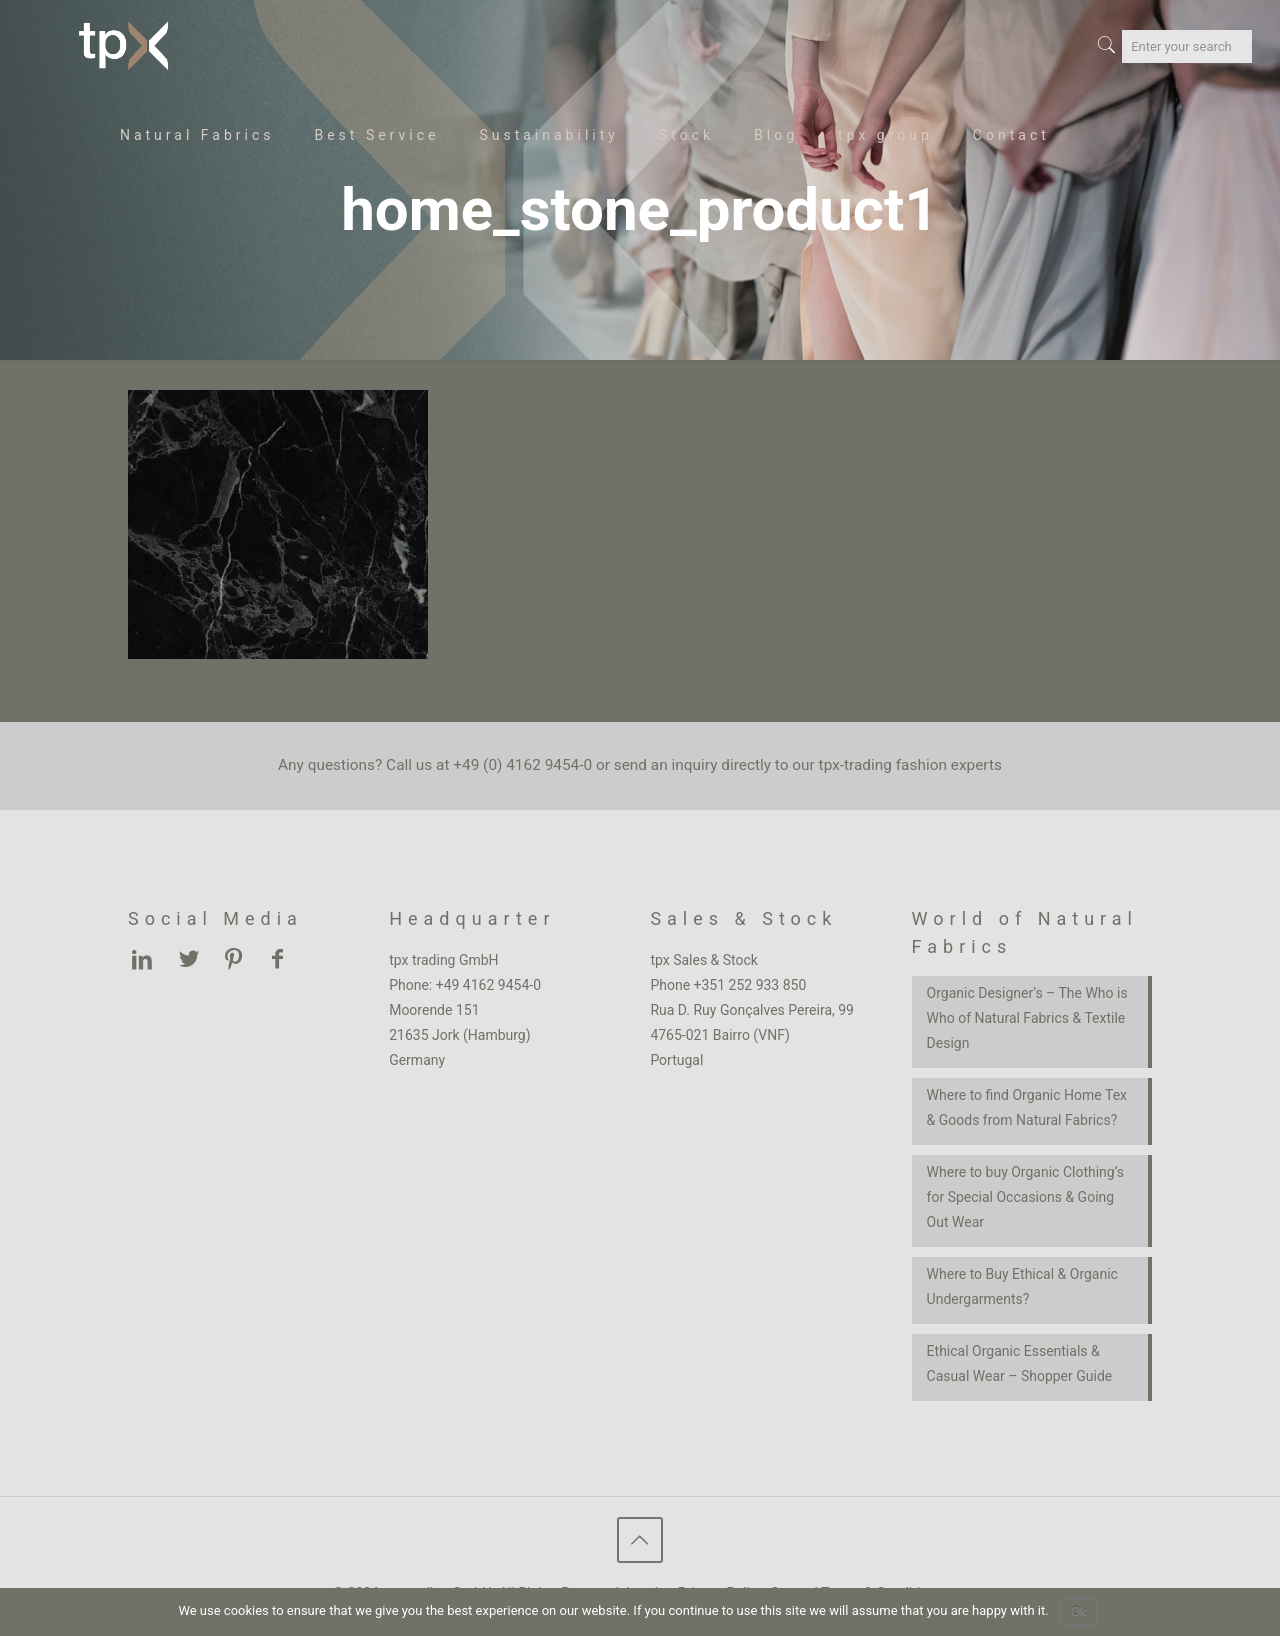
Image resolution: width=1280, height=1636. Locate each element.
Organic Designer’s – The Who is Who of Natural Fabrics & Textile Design (1027, 1018)
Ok (1078, 1612)
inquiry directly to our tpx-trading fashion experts (837, 765)
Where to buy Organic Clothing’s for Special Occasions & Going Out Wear (1025, 1197)
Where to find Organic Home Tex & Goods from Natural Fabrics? (1027, 1107)
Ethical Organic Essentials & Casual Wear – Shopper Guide (1020, 1363)
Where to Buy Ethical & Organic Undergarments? (1022, 1286)
